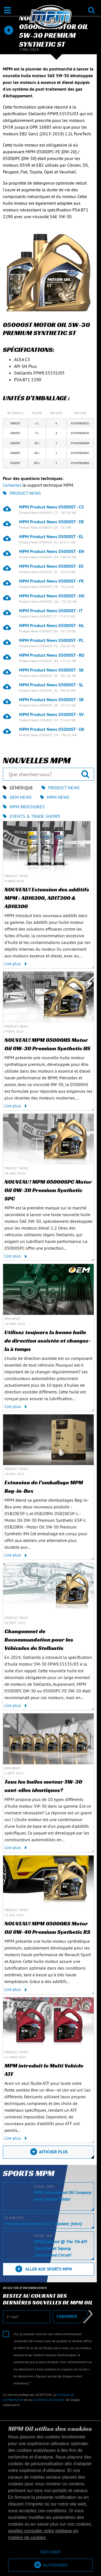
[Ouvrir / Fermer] (7, 10)
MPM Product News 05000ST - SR (51, 699)
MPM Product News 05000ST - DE (51, 521)
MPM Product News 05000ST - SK (51, 670)
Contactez (12, 485)
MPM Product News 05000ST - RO (51, 655)
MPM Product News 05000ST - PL (51, 640)
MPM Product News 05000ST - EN (51, 551)
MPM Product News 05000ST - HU (51, 596)
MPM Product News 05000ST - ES (51, 566)
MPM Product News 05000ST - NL (51, 625)
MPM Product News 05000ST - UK (51, 729)
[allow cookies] (50, 2565)
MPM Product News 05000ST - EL (51, 536)
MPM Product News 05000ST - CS (51, 507)
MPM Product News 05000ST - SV (51, 714)
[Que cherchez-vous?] (48, 774)
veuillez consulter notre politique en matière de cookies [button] (43, 2534)
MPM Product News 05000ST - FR (51, 581)
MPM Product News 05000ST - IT (51, 610)
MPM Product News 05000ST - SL (51, 684)
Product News (22, 493)
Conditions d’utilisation (49, 2400)
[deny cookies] (50, 2552)
